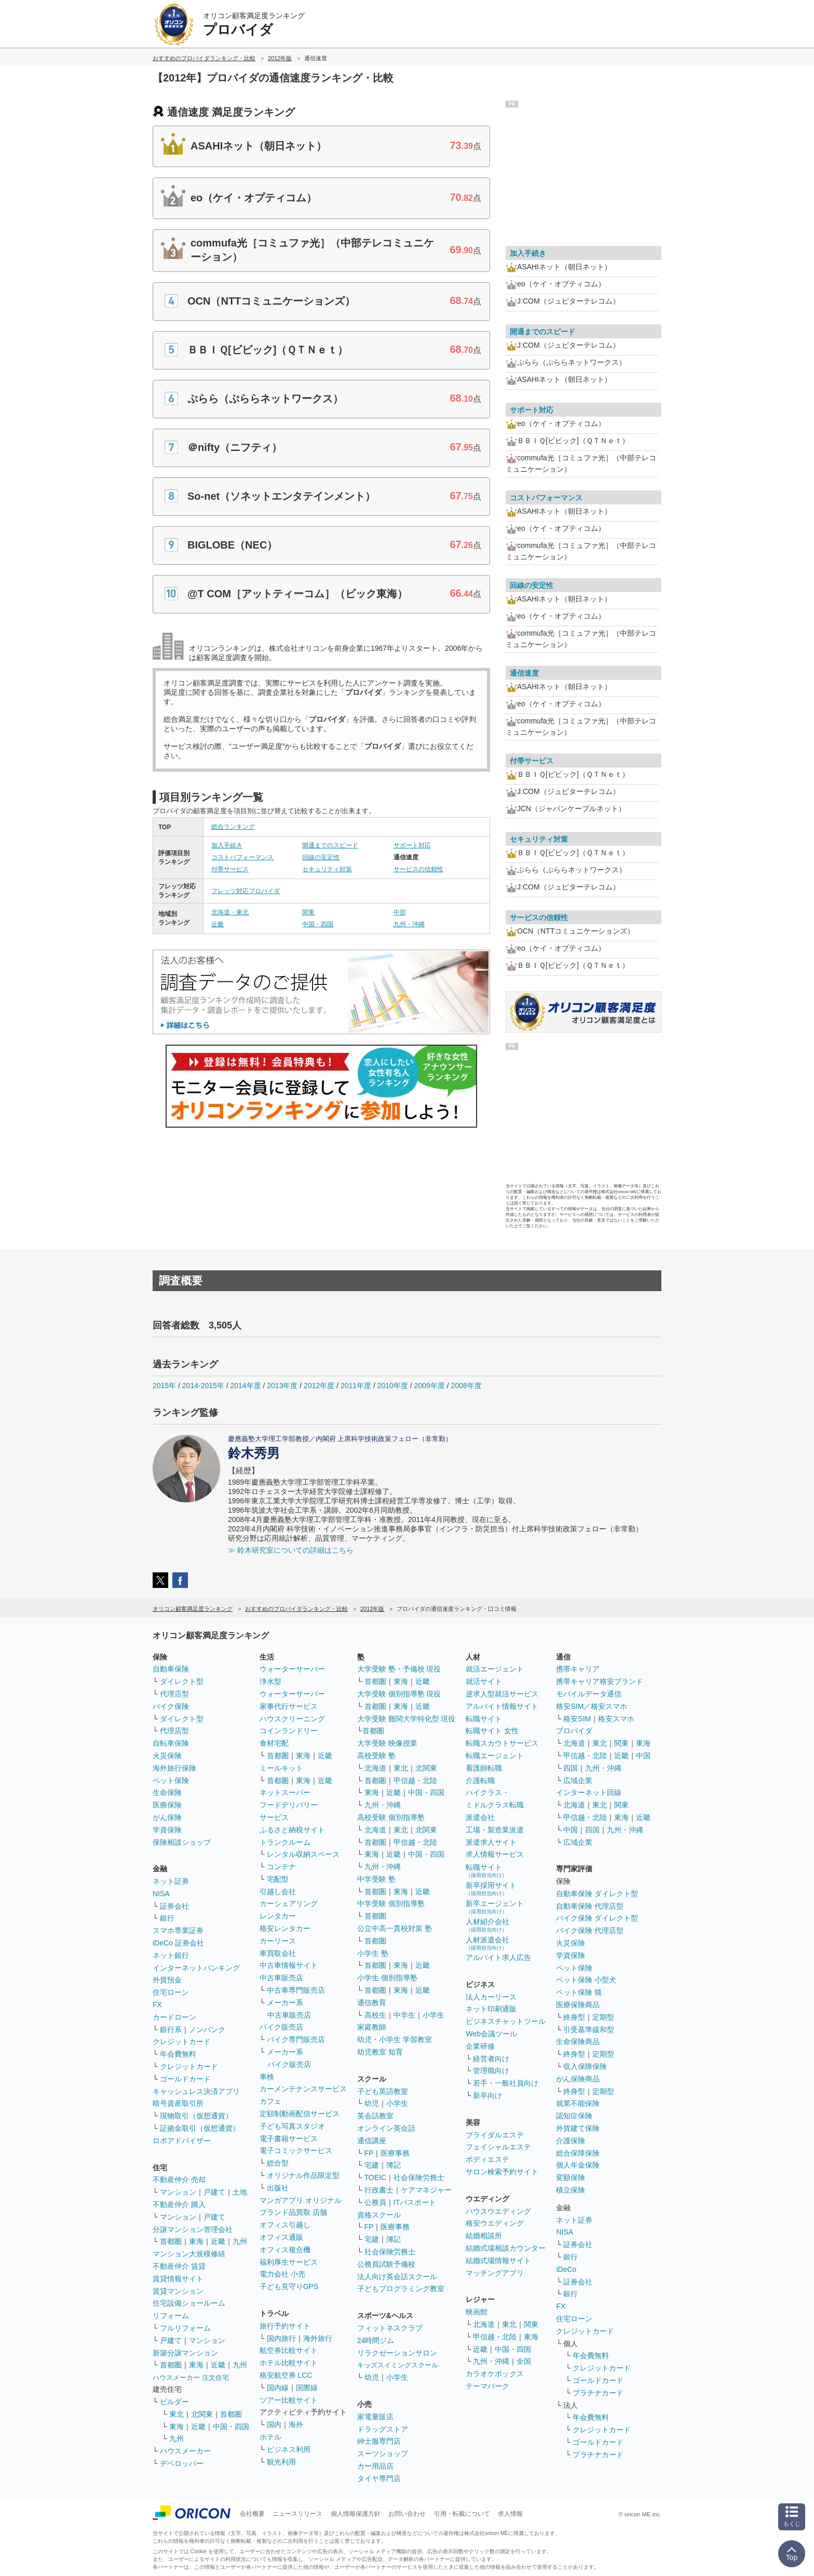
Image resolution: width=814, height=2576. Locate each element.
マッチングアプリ (495, 2273)
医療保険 (167, 1805)
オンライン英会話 (386, 2128)
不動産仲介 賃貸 (179, 2266)
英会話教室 (375, 2116)
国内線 (278, 2387)
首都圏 (171, 2241)
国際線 (307, 2387)
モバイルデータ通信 (588, 1694)
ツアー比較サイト (289, 2400)
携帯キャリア (578, 1669)
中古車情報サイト (289, 1965)
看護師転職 (484, 1768)
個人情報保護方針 (356, 2513)
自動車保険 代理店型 (589, 1906)
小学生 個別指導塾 (387, 1978)
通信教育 (371, 2002)
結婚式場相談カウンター (506, 2248)
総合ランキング (233, 826)
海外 (296, 2424)
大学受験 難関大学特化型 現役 (406, 1719)
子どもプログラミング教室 (400, 2288)
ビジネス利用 (288, 2449)
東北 (176, 2414)
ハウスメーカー (185, 2451)
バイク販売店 (281, 2027)
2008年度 (466, 1385)
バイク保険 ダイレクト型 (597, 1918)
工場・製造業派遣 (495, 1830)
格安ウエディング (495, 2223)
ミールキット (281, 1768)
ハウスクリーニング (292, 1719)
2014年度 (245, 1385)
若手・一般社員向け (505, 2083)
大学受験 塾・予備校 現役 (399, 1669)
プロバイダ (574, 1731)
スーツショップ (382, 2453)
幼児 (371, 2103)
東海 (196, 2241)
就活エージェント (495, 1669)
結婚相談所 (484, 2235)
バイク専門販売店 (296, 2039)
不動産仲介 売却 (179, 2179)
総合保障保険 (578, 2153)
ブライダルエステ (495, 2135)
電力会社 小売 (282, 2274)
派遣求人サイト (491, 1842)
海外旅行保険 (174, 1768)
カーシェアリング (289, 1903)
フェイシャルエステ (498, 2147)
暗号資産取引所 (178, 2103)
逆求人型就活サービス (502, 1694)
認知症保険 (574, 2116)
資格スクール (379, 2215)
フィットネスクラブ (390, 2328)
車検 (267, 2077)
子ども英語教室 (382, 2091)
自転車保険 (171, 1743)
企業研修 (480, 2046)
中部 (400, 912)
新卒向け (487, 2095)
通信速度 (524, 673)
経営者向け (491, 2058)
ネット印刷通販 (491, 2009)
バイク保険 (171, 1706)
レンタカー (278, 1916)
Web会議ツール (491, 2034)
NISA (161, 1893)
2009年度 (429, 1385)
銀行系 (171, 2029)
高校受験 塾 (376, 1755)
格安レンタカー (285, 1928)
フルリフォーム (185, 2328)
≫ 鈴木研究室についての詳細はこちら (291, 1550)
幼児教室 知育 (380, 2052)
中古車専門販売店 (296, 1990)
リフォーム (171, 2315)
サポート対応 (412, 845)
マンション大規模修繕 (189, 2254)
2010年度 (392, 1385)
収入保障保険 (585, 2066)
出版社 (278, 2188)
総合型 (278, 2163)
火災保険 (167, 1755)
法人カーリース (491, 1997)
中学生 (404, 2015)
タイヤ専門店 (379, 2478)
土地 (240, 2192)
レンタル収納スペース (303, 1854)
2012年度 (319, 1385)
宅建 (371, 2165)
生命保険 (167, 1792)
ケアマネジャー (426, 2190)
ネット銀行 (171, 1955)
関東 (308, 912)
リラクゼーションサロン (397, 2353)
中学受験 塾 (376, 1879)
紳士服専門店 (379, 2441)
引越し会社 (278, 1891)
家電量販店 (375, 2417)
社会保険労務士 (419, 2177)
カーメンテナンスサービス (303, 2089)
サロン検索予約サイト (502, 2172)
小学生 (433, 2015)
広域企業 (577, 1780)
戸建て (214, 2192)
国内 (274, 2424)
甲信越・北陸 (415, 1780)
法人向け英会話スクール (397, 2276)
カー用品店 (375, 2466)
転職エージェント (495, 1755)
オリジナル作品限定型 (303, 2175)
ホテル (270, 2437)
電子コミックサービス (296, 2150)
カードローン (174, 2017)
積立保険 (570, 2190)
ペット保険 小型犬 (586, 1980)
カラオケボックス (495, 2373)
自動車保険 (171, 1669)
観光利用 (281, 2462)
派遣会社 (480, 1817)
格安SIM (577, 1719)
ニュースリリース (297, 2513)
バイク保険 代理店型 (589, 1930)
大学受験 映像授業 (387, 1743)
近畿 (217, 924)
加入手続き (226, 845)
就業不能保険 (578, 2103)
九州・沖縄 (409, 924)
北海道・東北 (230, 912)
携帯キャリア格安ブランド (599, 1681)
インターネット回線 (588, 1792)
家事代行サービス (289, 1706)
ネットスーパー (285, 1792)
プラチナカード (598, 2393)
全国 (524, 2361)
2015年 (164, 1385)
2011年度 (356, 1385)
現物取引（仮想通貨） (196, 2116)
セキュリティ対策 (327, 869)
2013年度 (282, 1385)
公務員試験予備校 (386, 2264)
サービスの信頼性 (418, 869)
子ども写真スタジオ (292, 2126)
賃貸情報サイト (178, 2278)
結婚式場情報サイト (498, 2260)
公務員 (375, 2202)
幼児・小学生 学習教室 (394, 2039)
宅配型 (278, 1879)
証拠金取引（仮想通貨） (200, 2128)
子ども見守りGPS (289, 2286)
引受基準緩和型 (588, 2029)
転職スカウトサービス (502, 1743)
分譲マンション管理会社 (193, 2229)
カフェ (270, 2101)
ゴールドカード (185, 2079)
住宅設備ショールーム (189, 2303)
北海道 (375, 1768)
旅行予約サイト (285, 2326)
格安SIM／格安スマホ (591, 1706)
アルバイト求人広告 (498, 1957)
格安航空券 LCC (286, 2375)
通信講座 (371, 2140)
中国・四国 (317, 924)
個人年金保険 (578, 2165)
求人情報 (510, 2513)
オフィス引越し (285, 2225)
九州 (240, 2241)
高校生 (375, 2015)
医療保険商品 (578, 2004)
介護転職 (480, 1780)
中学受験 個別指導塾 (391, 1903)
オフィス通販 (281, 2237)
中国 (643, 1755)
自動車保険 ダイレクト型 (597, 1893)
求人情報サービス (495, 1854)
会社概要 (252, 2513)
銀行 (167, 1918)
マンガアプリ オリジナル (301, 2200)
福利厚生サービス (289, 2262)
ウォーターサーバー (292, 1669)
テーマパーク (487, 2386)
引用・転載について (462, 2513)
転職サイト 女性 (492, 1731)
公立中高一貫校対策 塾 (394, 1928)
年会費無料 (178, 2054)
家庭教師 (371, 2027)
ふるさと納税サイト (292, 1830)
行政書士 (379, 2190)
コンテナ (281, 1866)
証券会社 (174, 1906)
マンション (178, 2192)
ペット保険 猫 (579, 1992)
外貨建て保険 (578, 2128)
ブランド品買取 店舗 (293, 2212)
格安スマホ (616, 1719)
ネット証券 (171, 1881)
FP (369, 2153)
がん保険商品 (578, 2079)
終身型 (574, 2017)
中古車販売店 (281, 1978)
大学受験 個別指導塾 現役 (399, 1694)
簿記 (393, 2165)
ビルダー (174, 2401)
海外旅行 (317, 2338)
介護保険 (570, 2140)
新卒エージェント (495, 1906)
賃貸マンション (178, 2291)
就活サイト (484, 1681)
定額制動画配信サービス (300, 2113)
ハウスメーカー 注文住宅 (191, 2377)
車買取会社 (278, 1953)
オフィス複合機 (285, 2249)
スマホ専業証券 (178, 1930)
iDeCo (566, 2269)
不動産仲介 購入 (179, 2204)
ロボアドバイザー (182, 2140)
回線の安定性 (321, 857)
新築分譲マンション (185, 2353)
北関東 (202, 2414)
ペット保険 (171, 1780)
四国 (570, 1768)
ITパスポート (415, 2202)
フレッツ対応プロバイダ (245, 891)
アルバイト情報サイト (502, 1706)
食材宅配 (274, 1743)
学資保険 (167, 1830)
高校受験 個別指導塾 (391, 1817)
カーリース (278, 1941)
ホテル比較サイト (289, 2363)
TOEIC (375, 2177)
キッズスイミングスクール (397, 2365)
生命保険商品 (578, 2041)
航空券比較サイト (289, 2350)
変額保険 (570, 2177)
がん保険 (167, 1817)
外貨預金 (167, 1980)
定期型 (603, 2017)
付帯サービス (230, 869)
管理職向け (491, 2070)
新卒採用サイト (491, 1888)
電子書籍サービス (289, 2138)
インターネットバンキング (196, 1968)
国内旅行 (281, 2338)
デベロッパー (182, 2463)
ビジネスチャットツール (506, 2021)
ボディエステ (487, 2159)
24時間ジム (376, 2340)
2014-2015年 (203, 1385)
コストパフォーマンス (242, 857)
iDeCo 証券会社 (178, 1943)
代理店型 (174, 1694)
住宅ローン (171, 1992)
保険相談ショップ (182, 1842)
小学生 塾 (372, 1953)
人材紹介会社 (487, 1925)
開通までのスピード (330, 845)
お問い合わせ (407, 2513)
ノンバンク (207, 2029)
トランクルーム (285, 1842)
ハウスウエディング (498, 2211)
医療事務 (395, 2153)
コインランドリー (289, 1731)
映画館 (476, 2312)
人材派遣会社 (487, 1943)
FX (157, 2004)
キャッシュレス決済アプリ (196, 2091)
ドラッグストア (382, 2429)
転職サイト (484, 1719)
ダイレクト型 (182, 1681)
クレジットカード (182, 2041)
